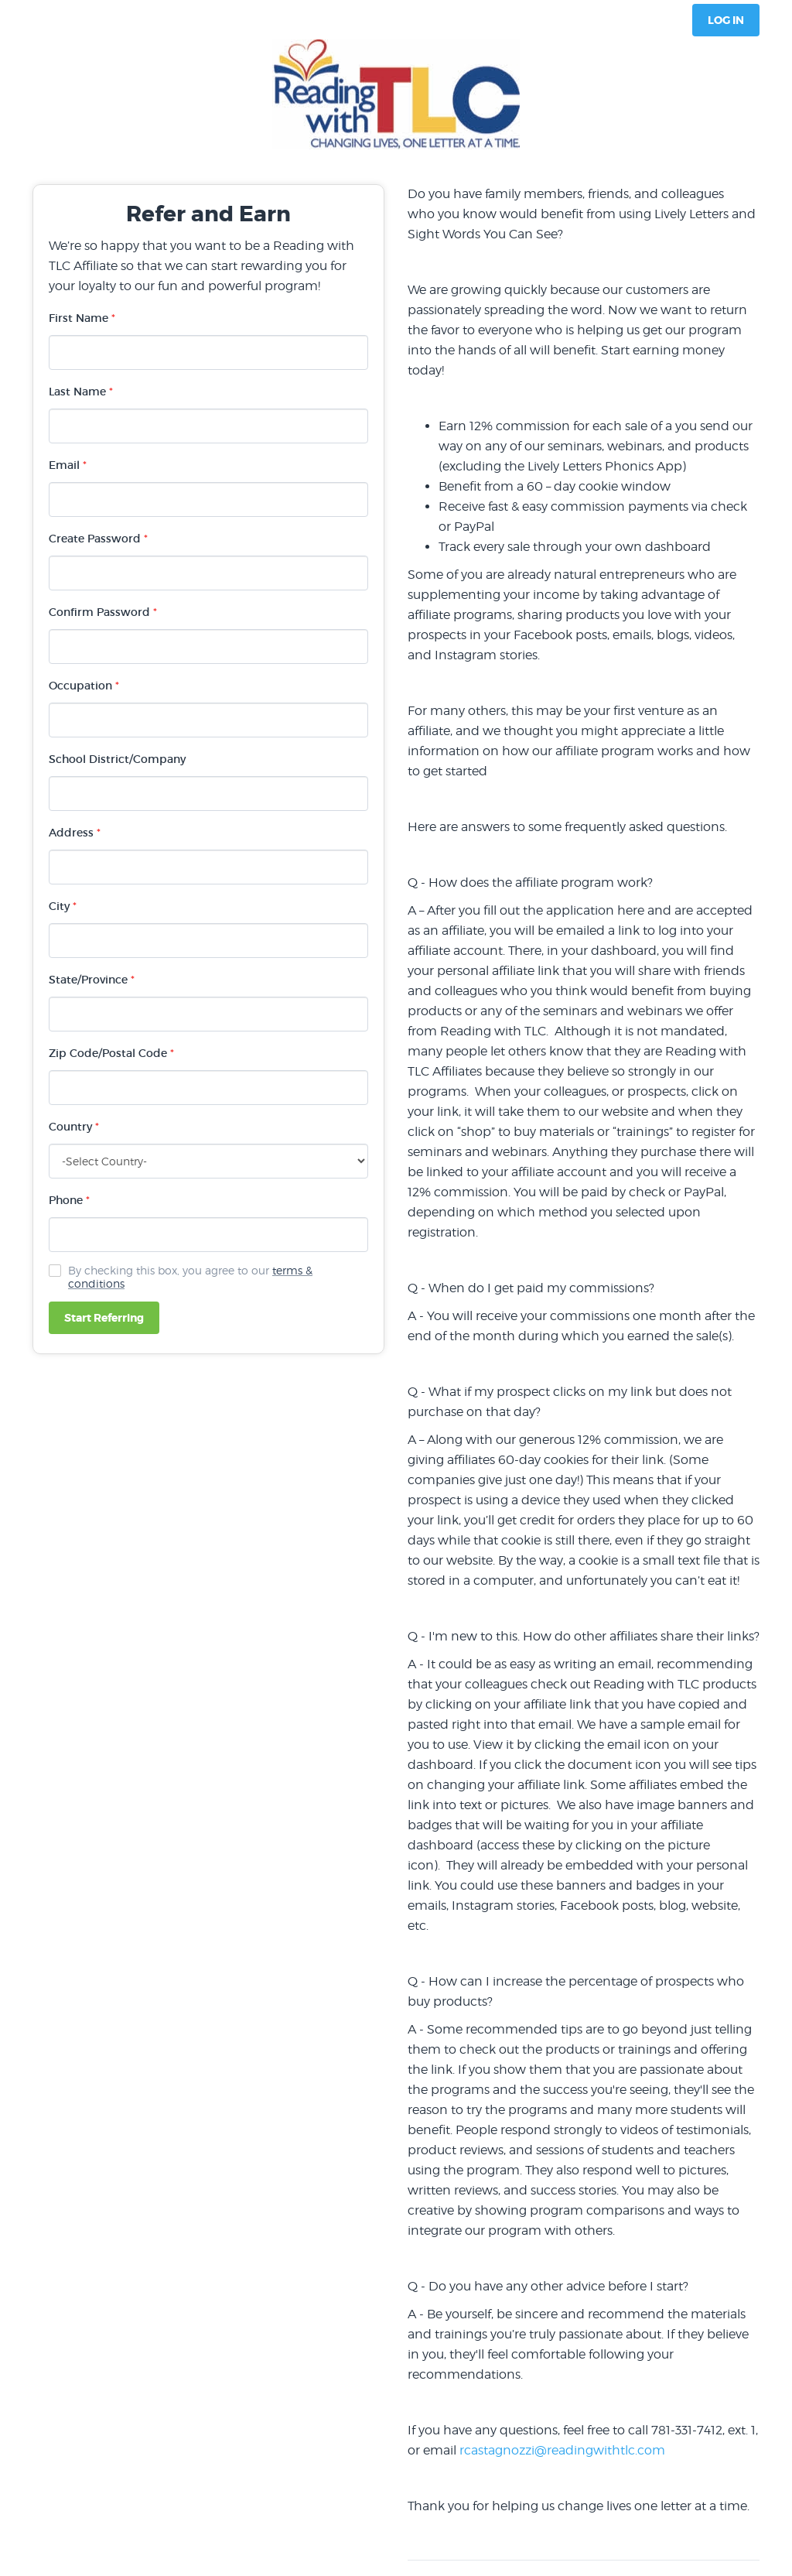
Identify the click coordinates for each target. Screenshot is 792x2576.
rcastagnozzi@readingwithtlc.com (562, 2450)
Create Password (98, 539)
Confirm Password (103, 612)
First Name (82, 318)
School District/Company (117, 759)
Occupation (84, 686)
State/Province (92, 980)
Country (74, 1127)
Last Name (81, 392)
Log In (726, 20)
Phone (69, 1200)
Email (68, 465)
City (63, 906)
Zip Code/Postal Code (111, 1053)
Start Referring (104, 1318)
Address (75, 833)
